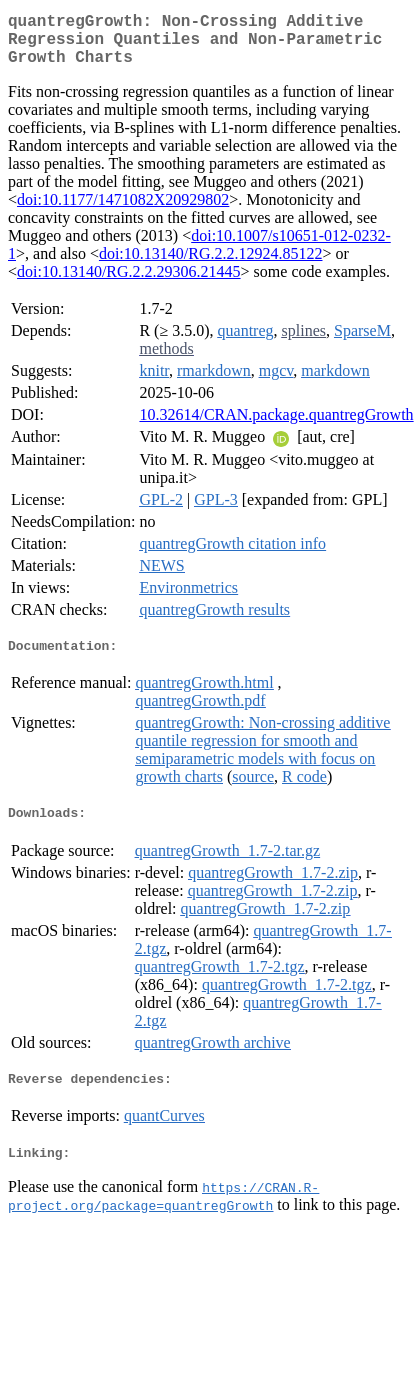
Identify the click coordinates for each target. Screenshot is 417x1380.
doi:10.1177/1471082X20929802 (123, 211)
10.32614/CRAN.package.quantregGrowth (276, 426)
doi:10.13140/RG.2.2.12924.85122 (211, 265)
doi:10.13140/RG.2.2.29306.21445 (129, 283)
